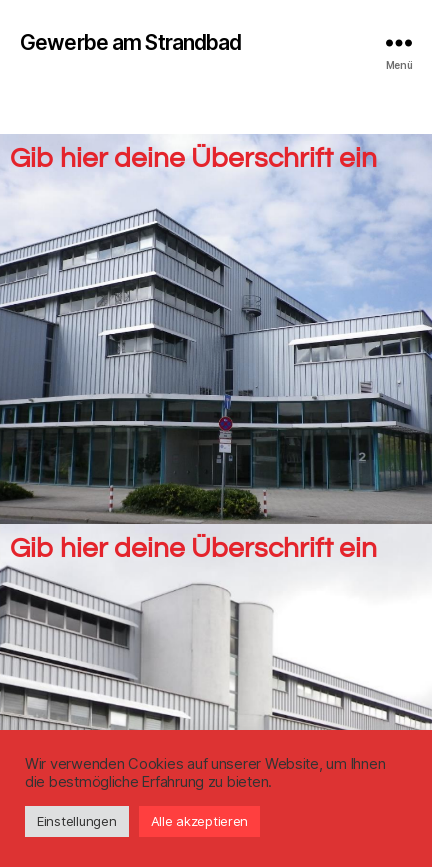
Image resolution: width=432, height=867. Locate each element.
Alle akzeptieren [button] (200, 821)
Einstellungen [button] (77, 821)
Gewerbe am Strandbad (131, 42)
